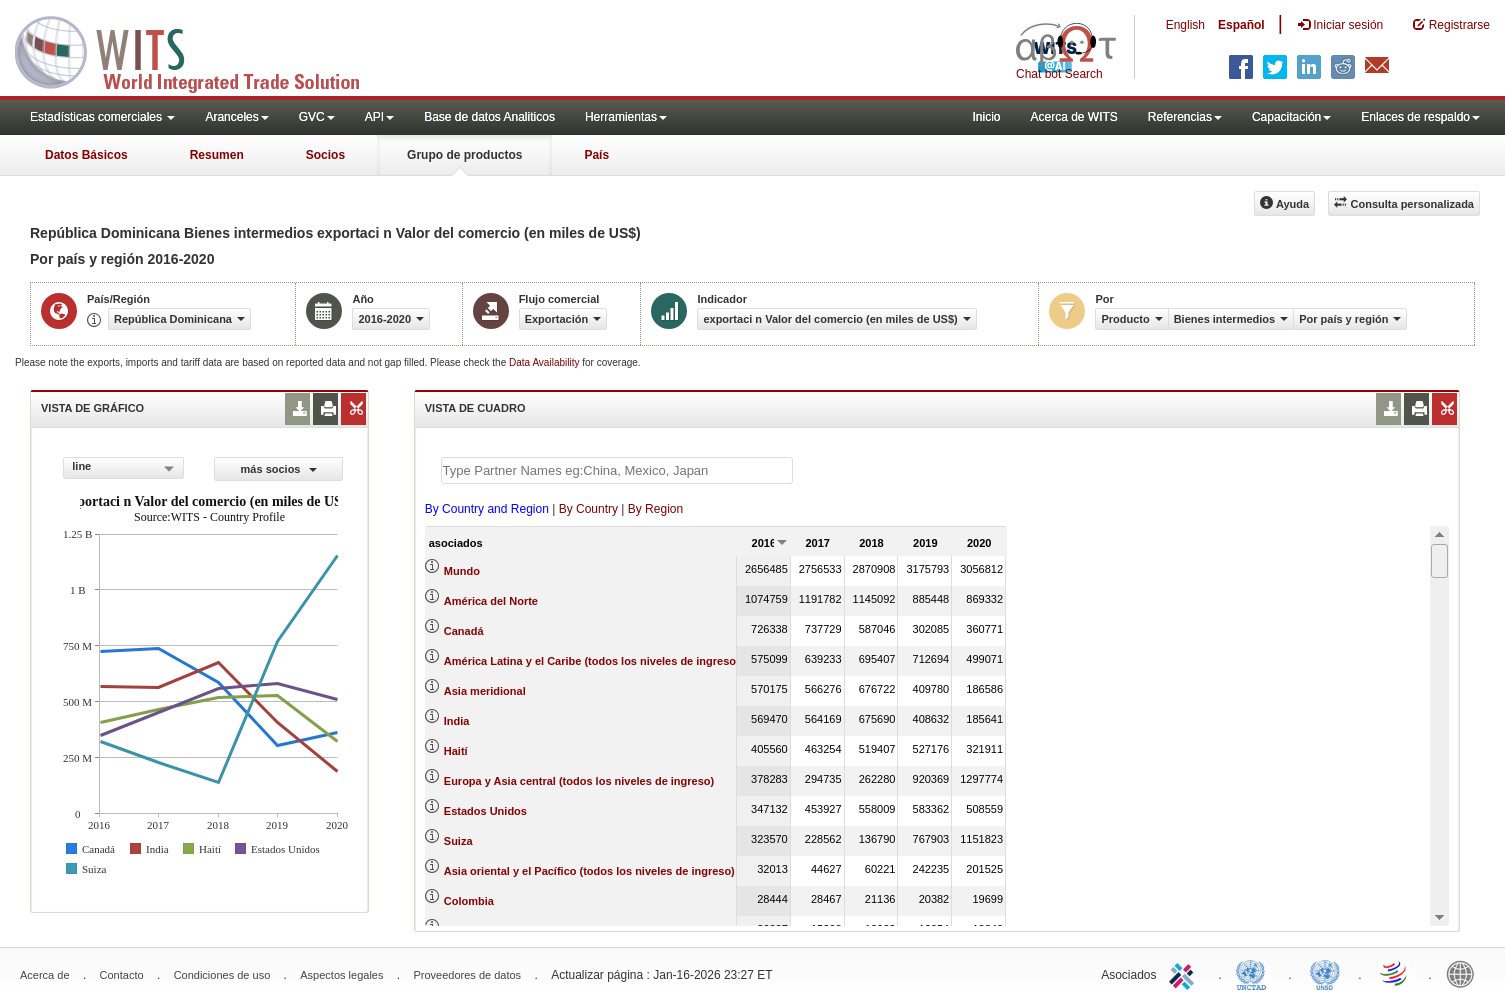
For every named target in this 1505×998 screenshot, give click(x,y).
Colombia (469, 901)
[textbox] (617, 470)
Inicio (986, 117)
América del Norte (491, 601)
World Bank (1465, 973)
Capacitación (1291, 117)
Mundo (462, 571)
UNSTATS (1325, 973)
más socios (279, 469)
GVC (317, 117)
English (1185, 25)
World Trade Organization (1395, 973)
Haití (456, 751)
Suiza (458, 841)
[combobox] (123, 468)
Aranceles (236, 117)
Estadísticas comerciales (102, 117)
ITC (1185, 973)
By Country (588, 509)
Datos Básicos (86, 155)
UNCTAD (1255, 973)
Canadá (464, 631)
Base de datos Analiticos (489, 117)
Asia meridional (485, 691)
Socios (325, 155)
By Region (655, 509)
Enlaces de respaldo (1420, 117)
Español (1241, 25)
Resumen (217, 155)
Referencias (1185, 117)
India (457, 721)
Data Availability (545, 362)
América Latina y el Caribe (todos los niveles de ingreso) (592, 661)
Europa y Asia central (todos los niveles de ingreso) (579, 781)
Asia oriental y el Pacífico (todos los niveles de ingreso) (589, 871)
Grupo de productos (464, 155)
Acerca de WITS (1073, 117)
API (379, 117)
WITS (200, 50)
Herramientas (626, 117)
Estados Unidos (485, 811)
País (596, 155)
